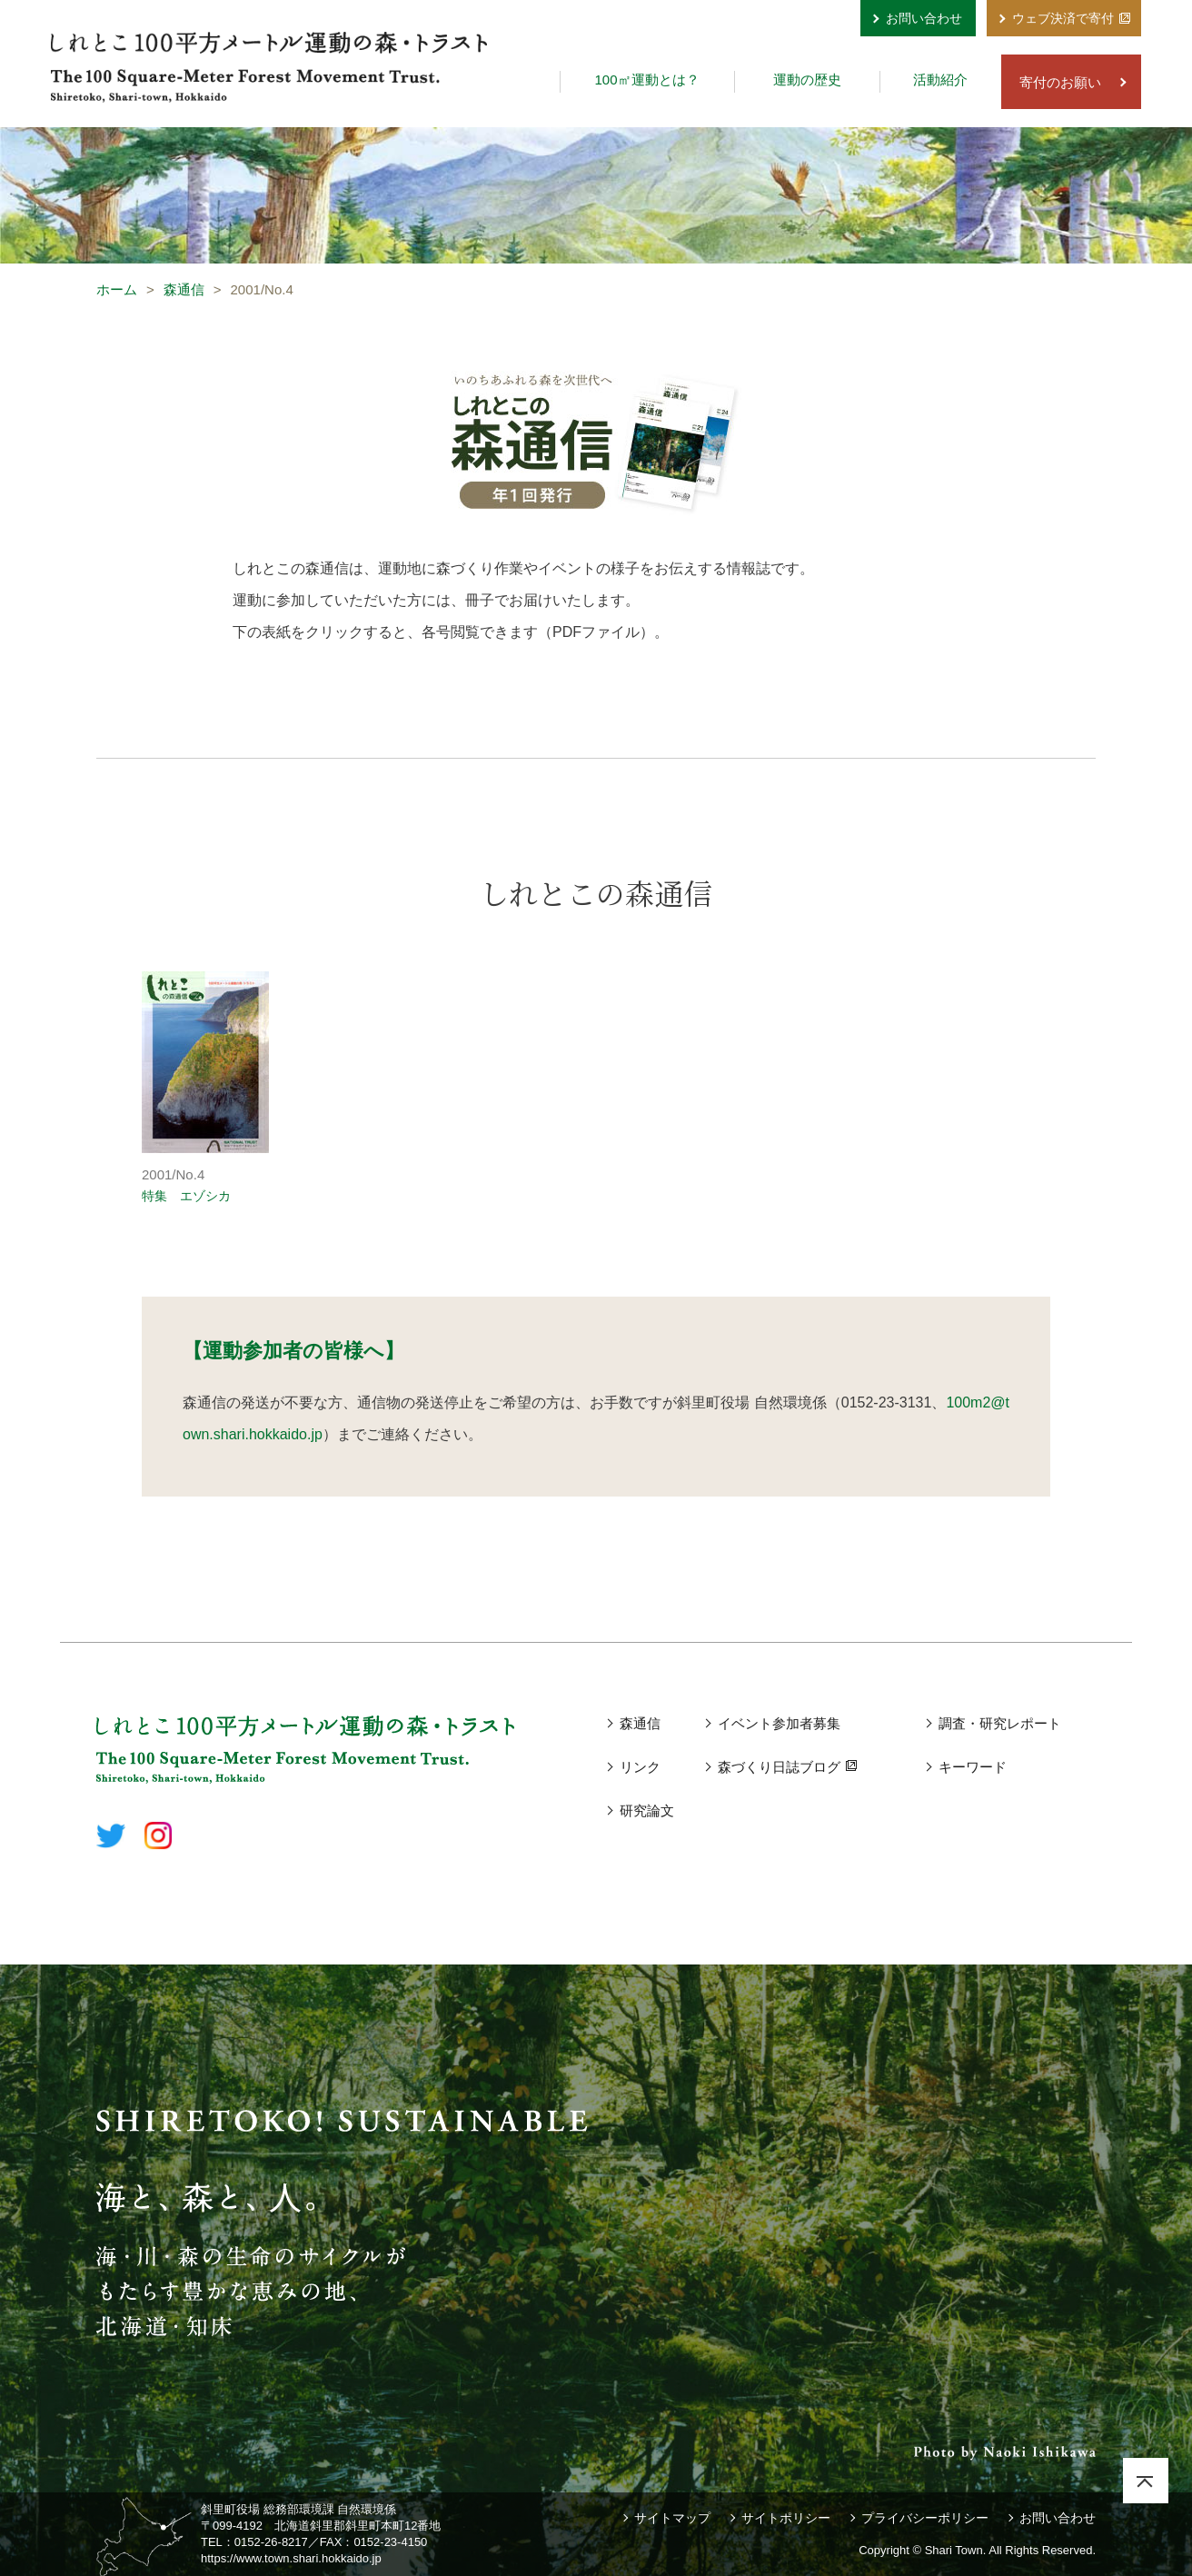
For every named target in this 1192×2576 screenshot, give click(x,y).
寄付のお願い (1060, 82)
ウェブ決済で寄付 (1063, 18)
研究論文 (647, 1810)
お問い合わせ (924, 18)
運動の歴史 (807, 79)
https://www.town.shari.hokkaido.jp (291, 2558)
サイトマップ (672, 2518)
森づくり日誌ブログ (779, 1767)
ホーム (116, 289)
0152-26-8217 (271, 2542)
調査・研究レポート (1000, 1723)
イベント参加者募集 (779, 1723)
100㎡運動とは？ (646, 79)
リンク (640, 1767)
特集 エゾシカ (186, 1196)
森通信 (184, 289)
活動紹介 (940, 79)
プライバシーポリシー (924, 2518)
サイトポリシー (785, 2518)
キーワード (973, 1767)
